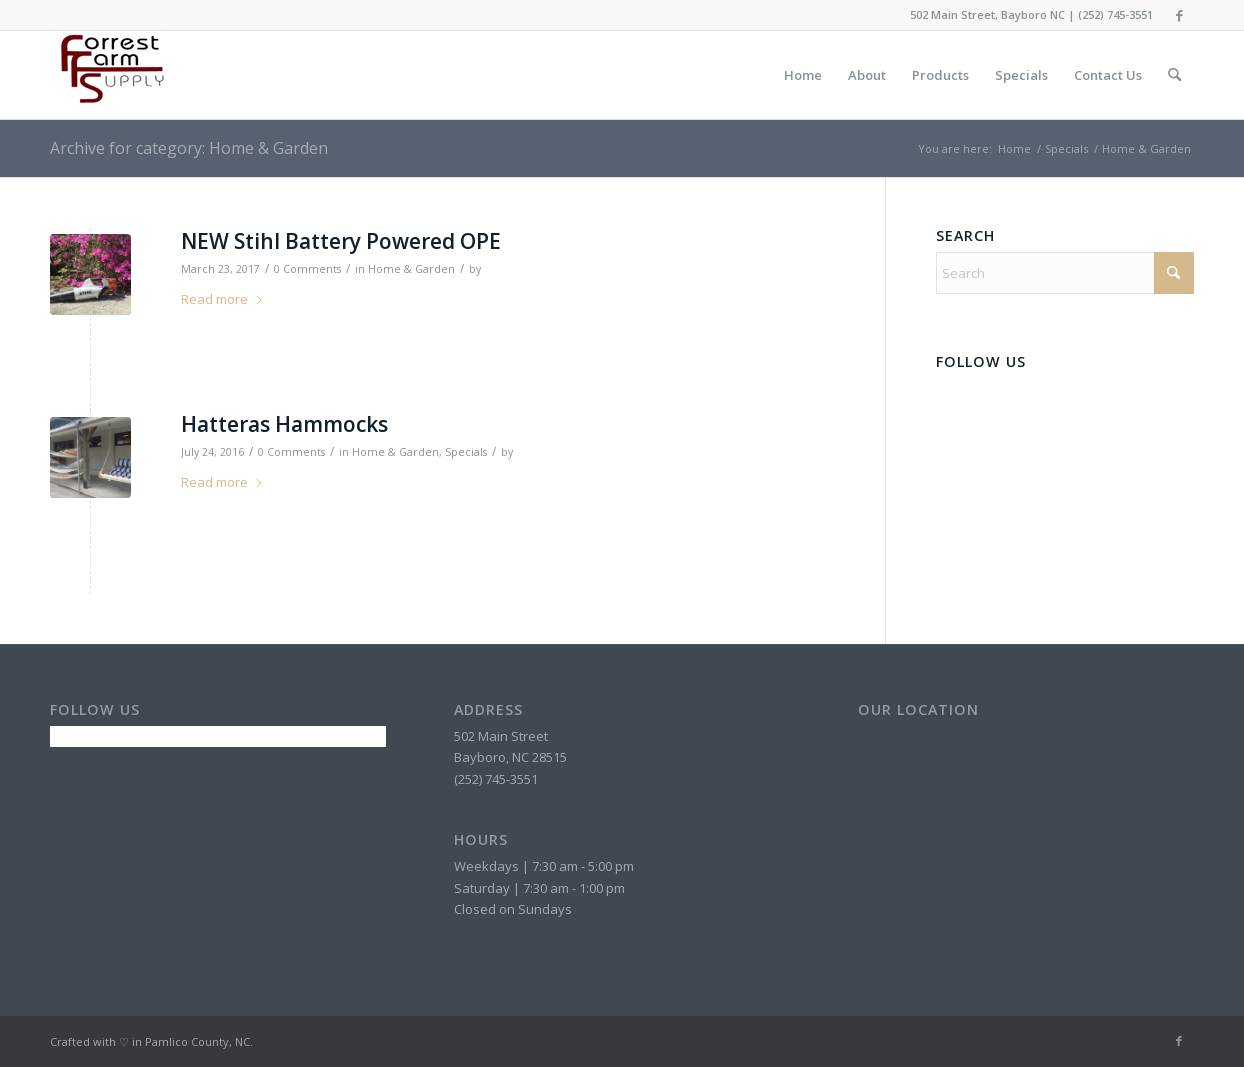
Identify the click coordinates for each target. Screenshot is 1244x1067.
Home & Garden (411, 269)
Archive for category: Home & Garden (189, 148)
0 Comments (307, 269)
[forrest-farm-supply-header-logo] (109, 75)
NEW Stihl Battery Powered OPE (341, 241)
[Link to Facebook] (1179, 15)
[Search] (1174, 75)
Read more (222, 299)
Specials (466, 452)
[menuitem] (803, 75)
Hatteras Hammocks (284, 424)
